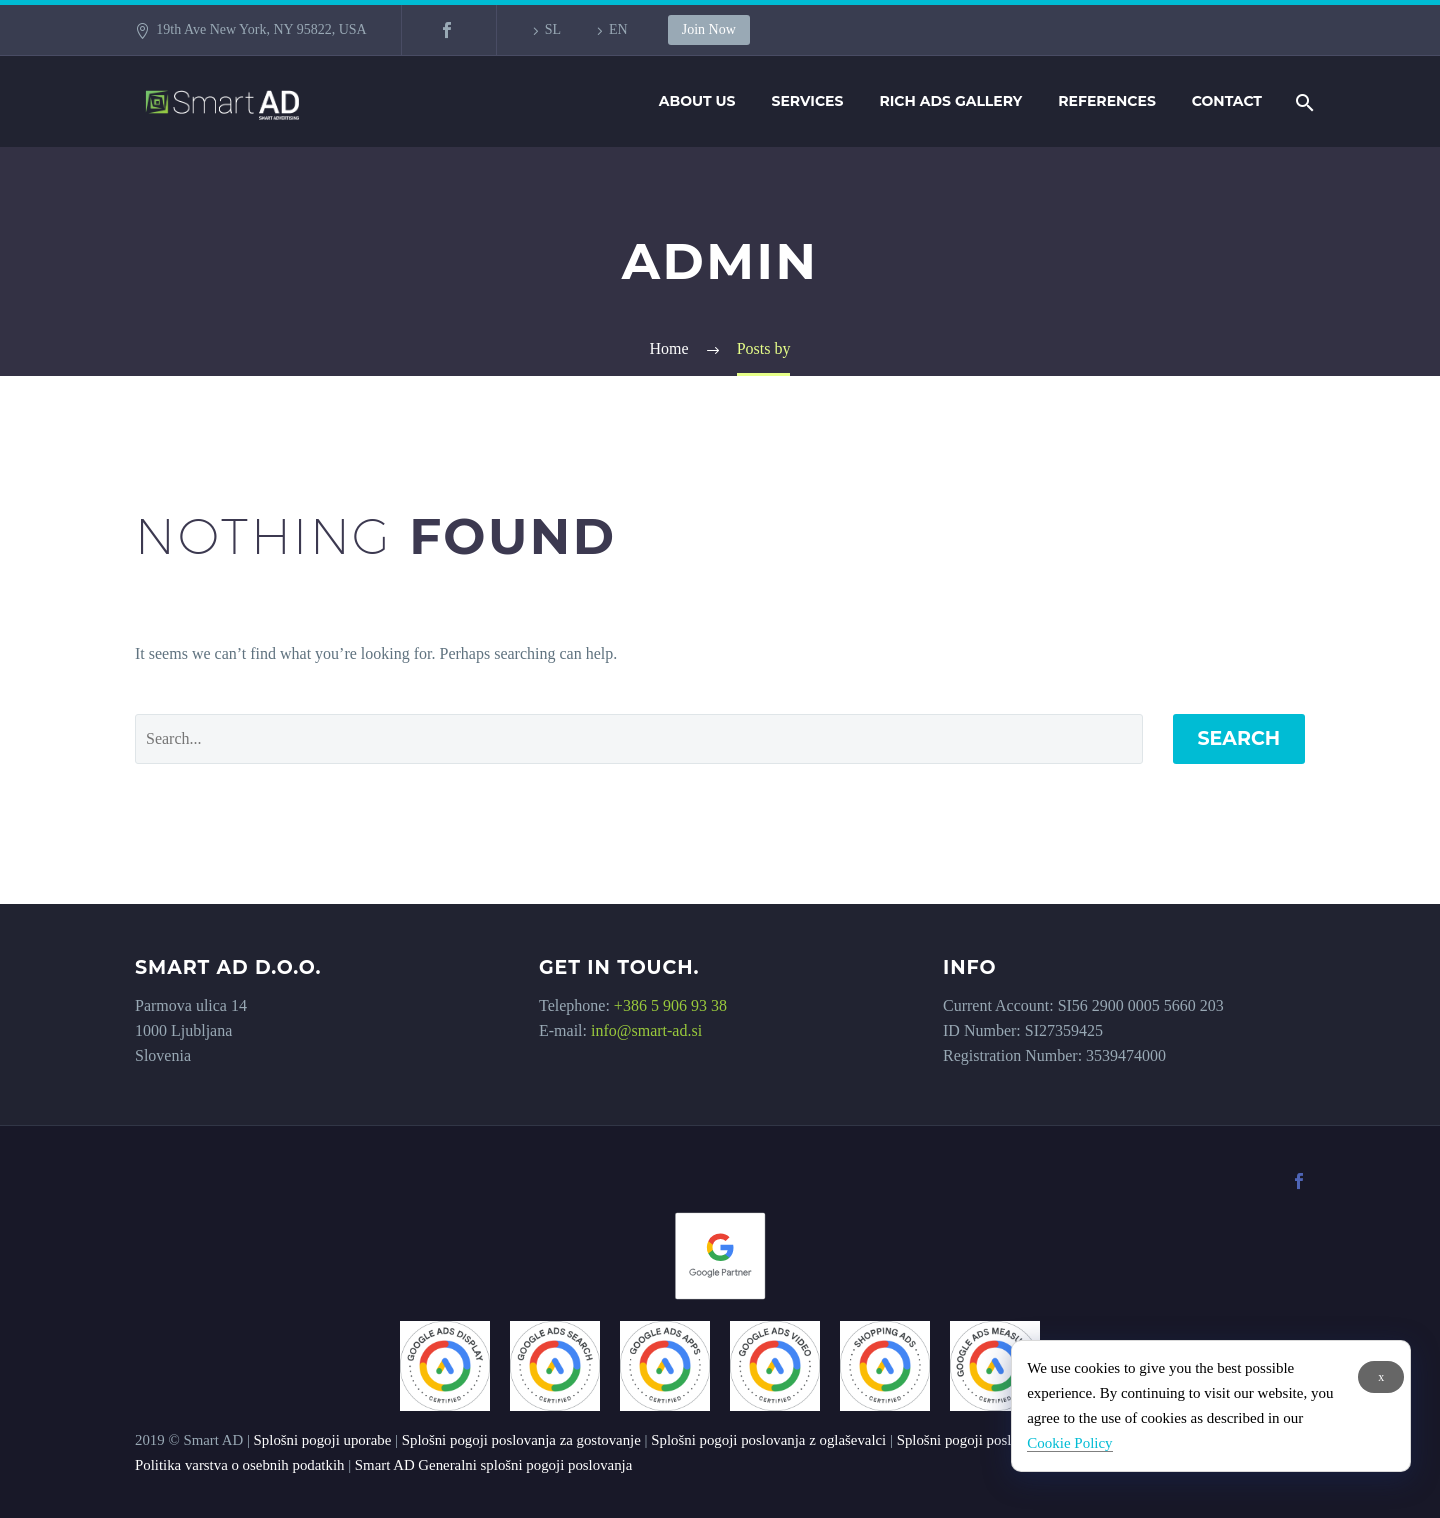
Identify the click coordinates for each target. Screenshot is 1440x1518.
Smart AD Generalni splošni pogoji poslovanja (493, 1465)
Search (1239, 738)
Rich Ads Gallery (950, 101)
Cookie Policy (1069, 1443)
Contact (1227, 101)
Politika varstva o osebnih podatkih (239, 1465)
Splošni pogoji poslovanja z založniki (1008, 1440)
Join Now (709, 29)
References (1106, 101)
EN (618, 29)
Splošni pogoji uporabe (323, 1440)
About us (697, 101)
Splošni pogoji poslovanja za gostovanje (521, 1440)
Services (808, 101)
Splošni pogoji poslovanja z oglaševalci (768, 1440)
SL (553, 29)
